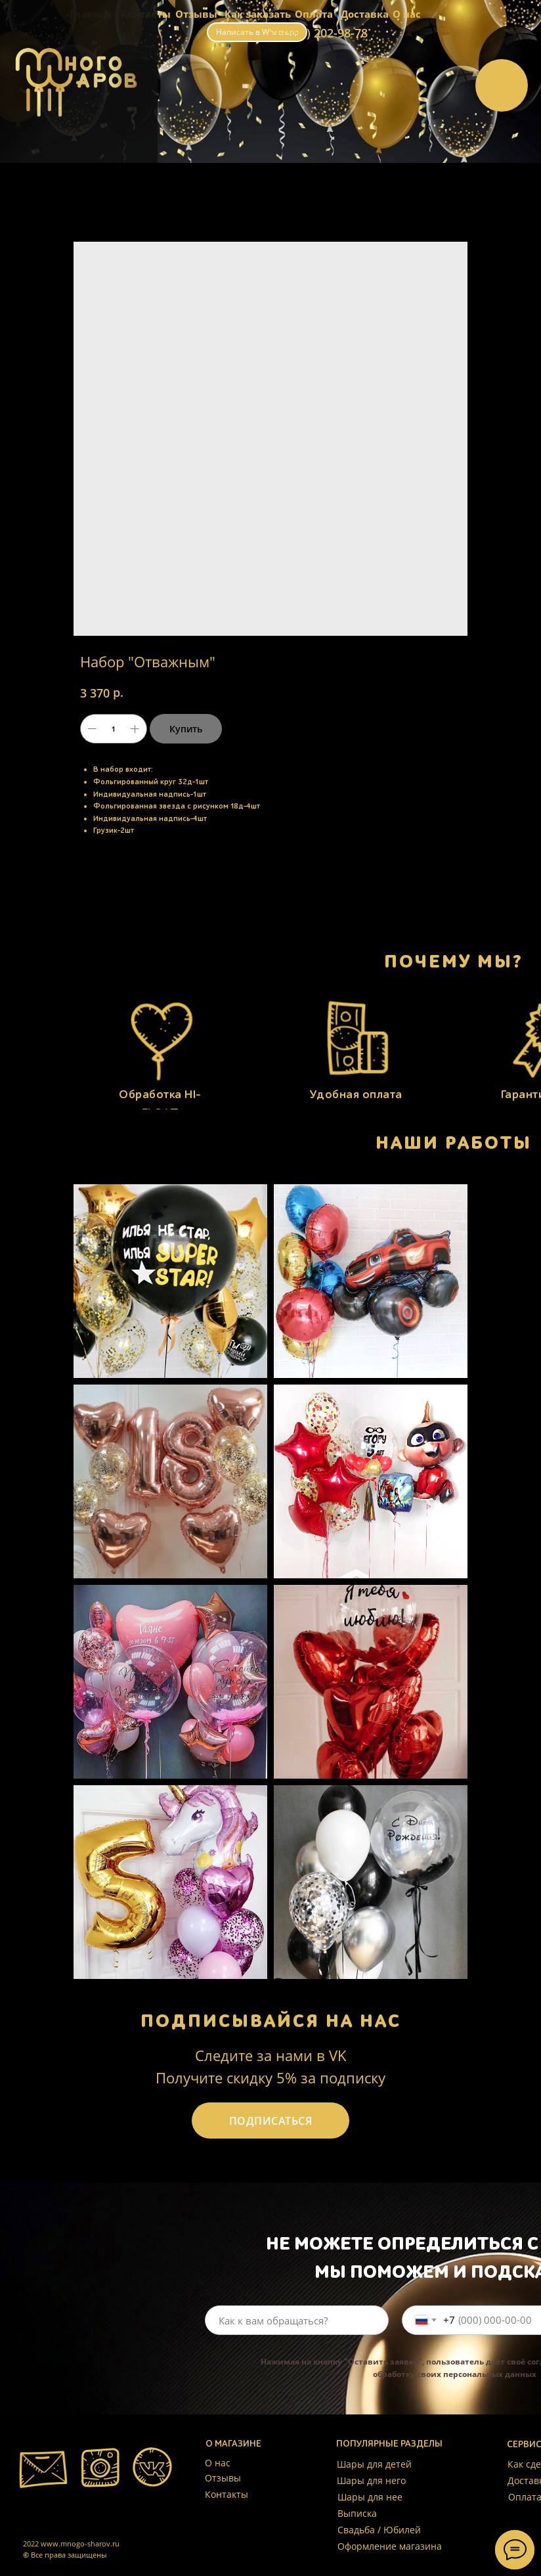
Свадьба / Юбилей (379, 2529)
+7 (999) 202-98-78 (317, 33)
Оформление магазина (389, 2546)
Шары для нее (369, 2497)
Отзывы (196, 13)
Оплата (314, 13)
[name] (297, 2320)
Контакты (226, 2494)
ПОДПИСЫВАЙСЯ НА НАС (271, 2021)
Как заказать (258, 13)
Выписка (357, 2513)
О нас (407, 13)
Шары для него (371, 2480)
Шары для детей (374, 2464)
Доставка (365, 13)
